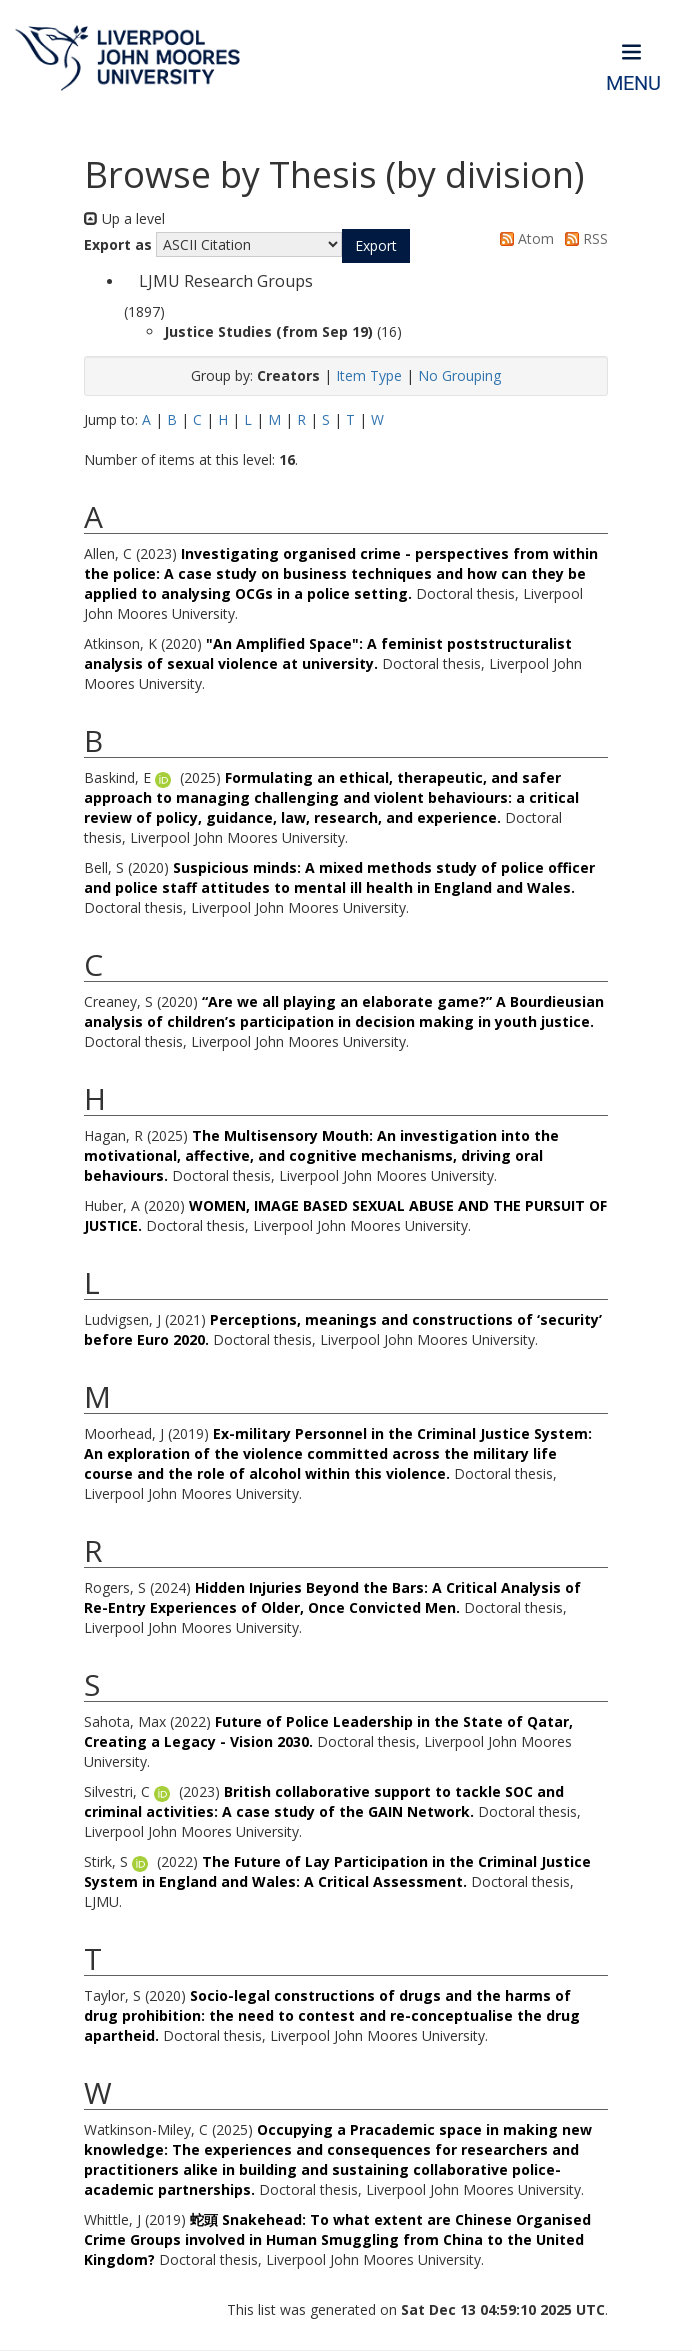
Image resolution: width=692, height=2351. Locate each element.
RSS (583, 238)
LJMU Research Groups (226, 281)
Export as (118, 244)
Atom (523, 238)
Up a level (124, 218)
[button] (376, 246)
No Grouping (459, 375)
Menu (633, 83)
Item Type (369, 375)
